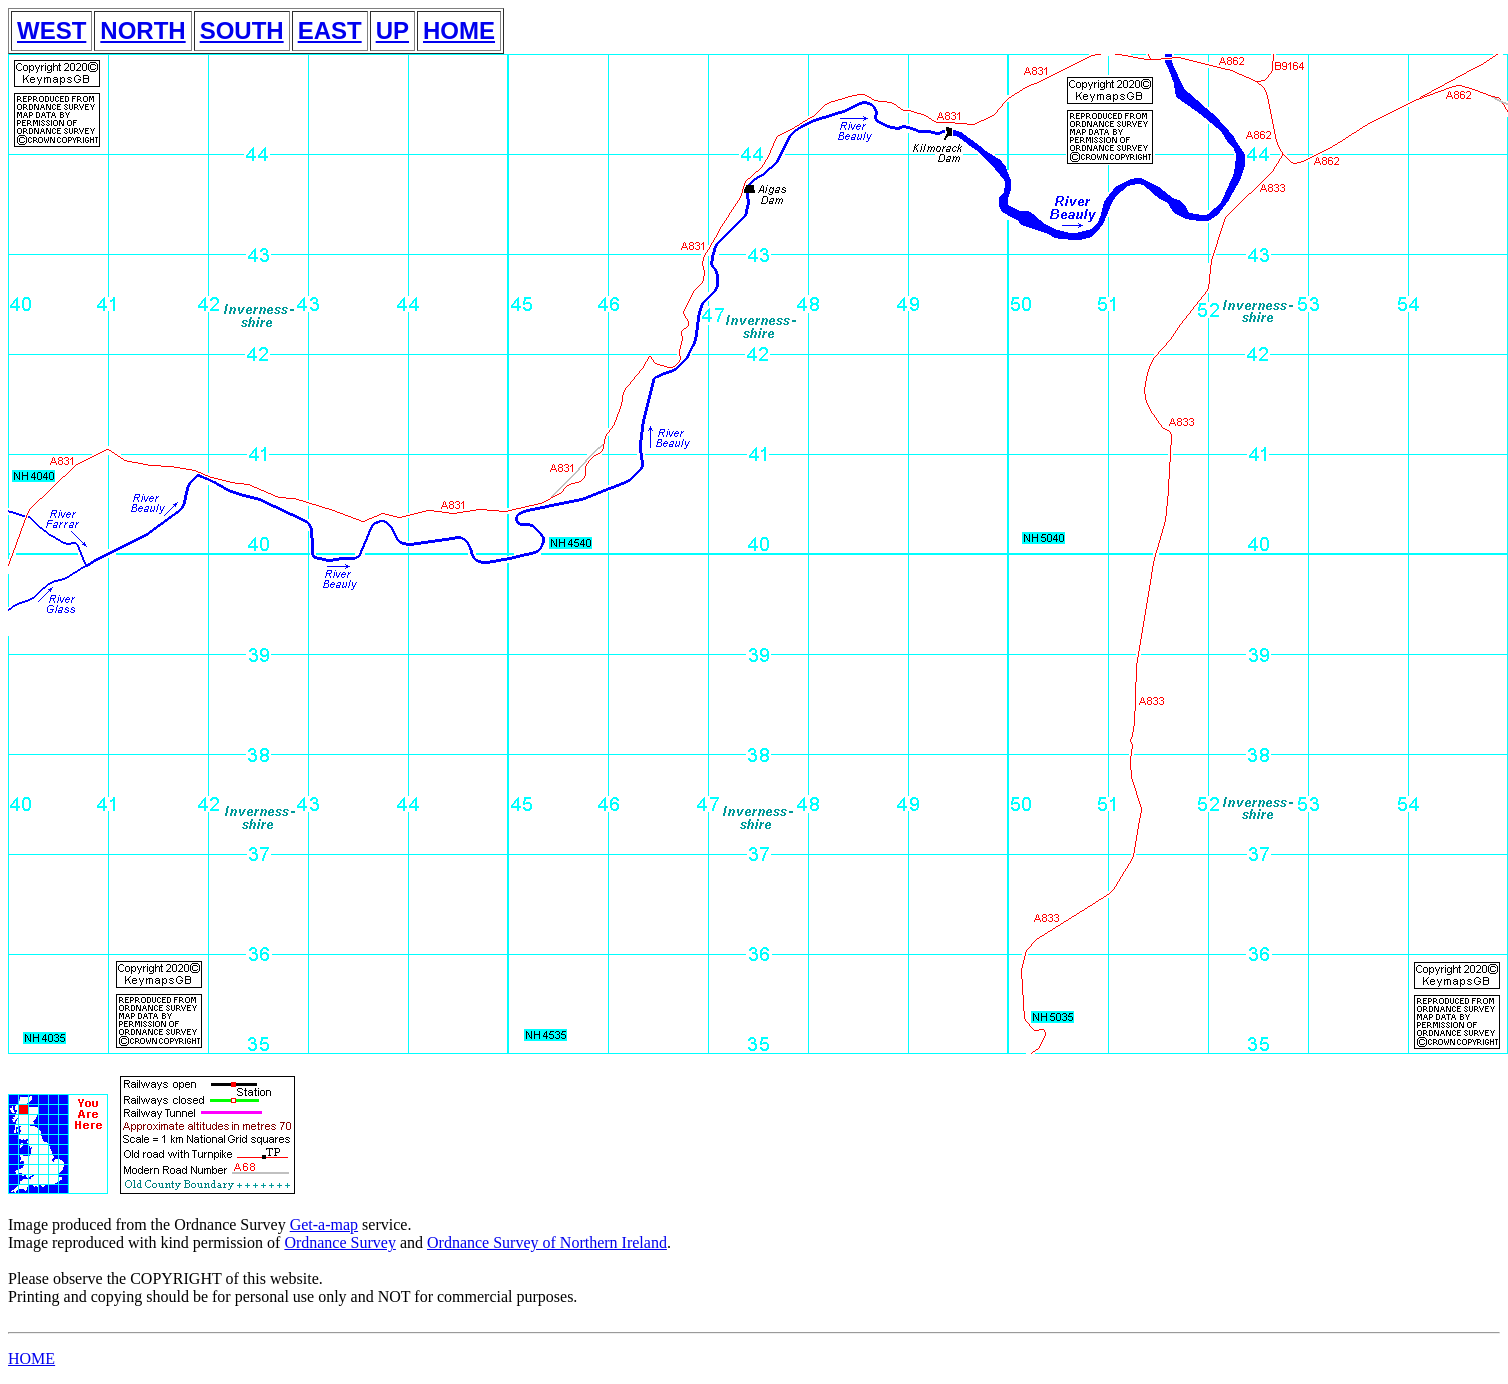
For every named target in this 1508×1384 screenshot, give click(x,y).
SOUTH (242, 30)
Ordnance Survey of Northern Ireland (547, 1242)
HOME (459, 30)
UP (392, 30)
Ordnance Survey (340, 1242)
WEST (51, 30)
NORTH (142, 30)
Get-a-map (324, 1224)
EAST (330, 30)
